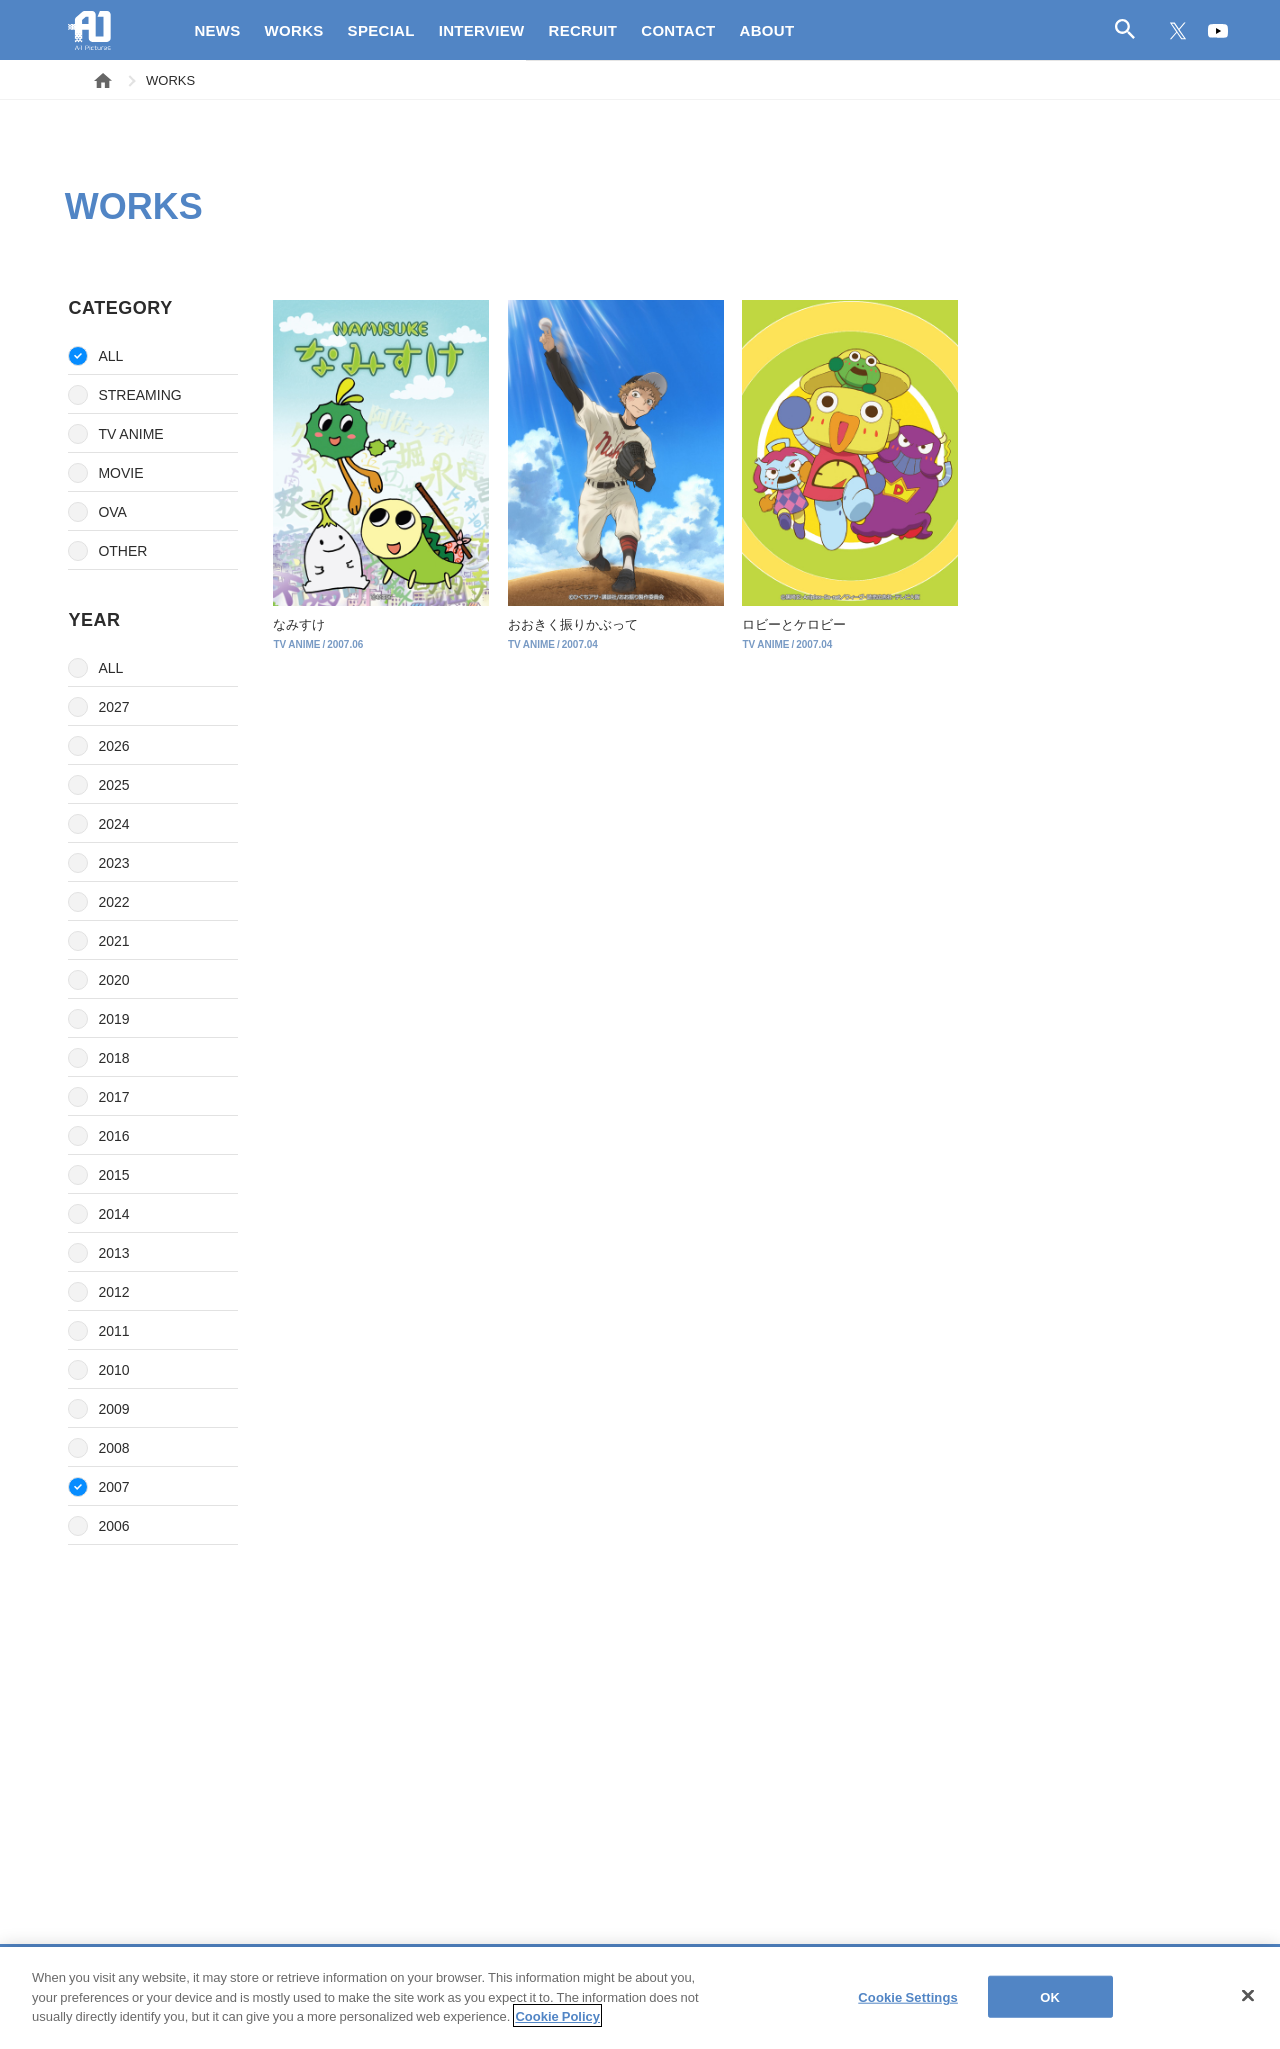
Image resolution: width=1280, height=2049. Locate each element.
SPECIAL (381, 30)
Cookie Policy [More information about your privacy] (557, 2027)
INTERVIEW (482, 30)
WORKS (294, 30)
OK (1050, 2008)
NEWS (217, 30)
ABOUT (767, 30)
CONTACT (678, 30)
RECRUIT (583, 30)
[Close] (1248, 2007)
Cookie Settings (908, 2008)
